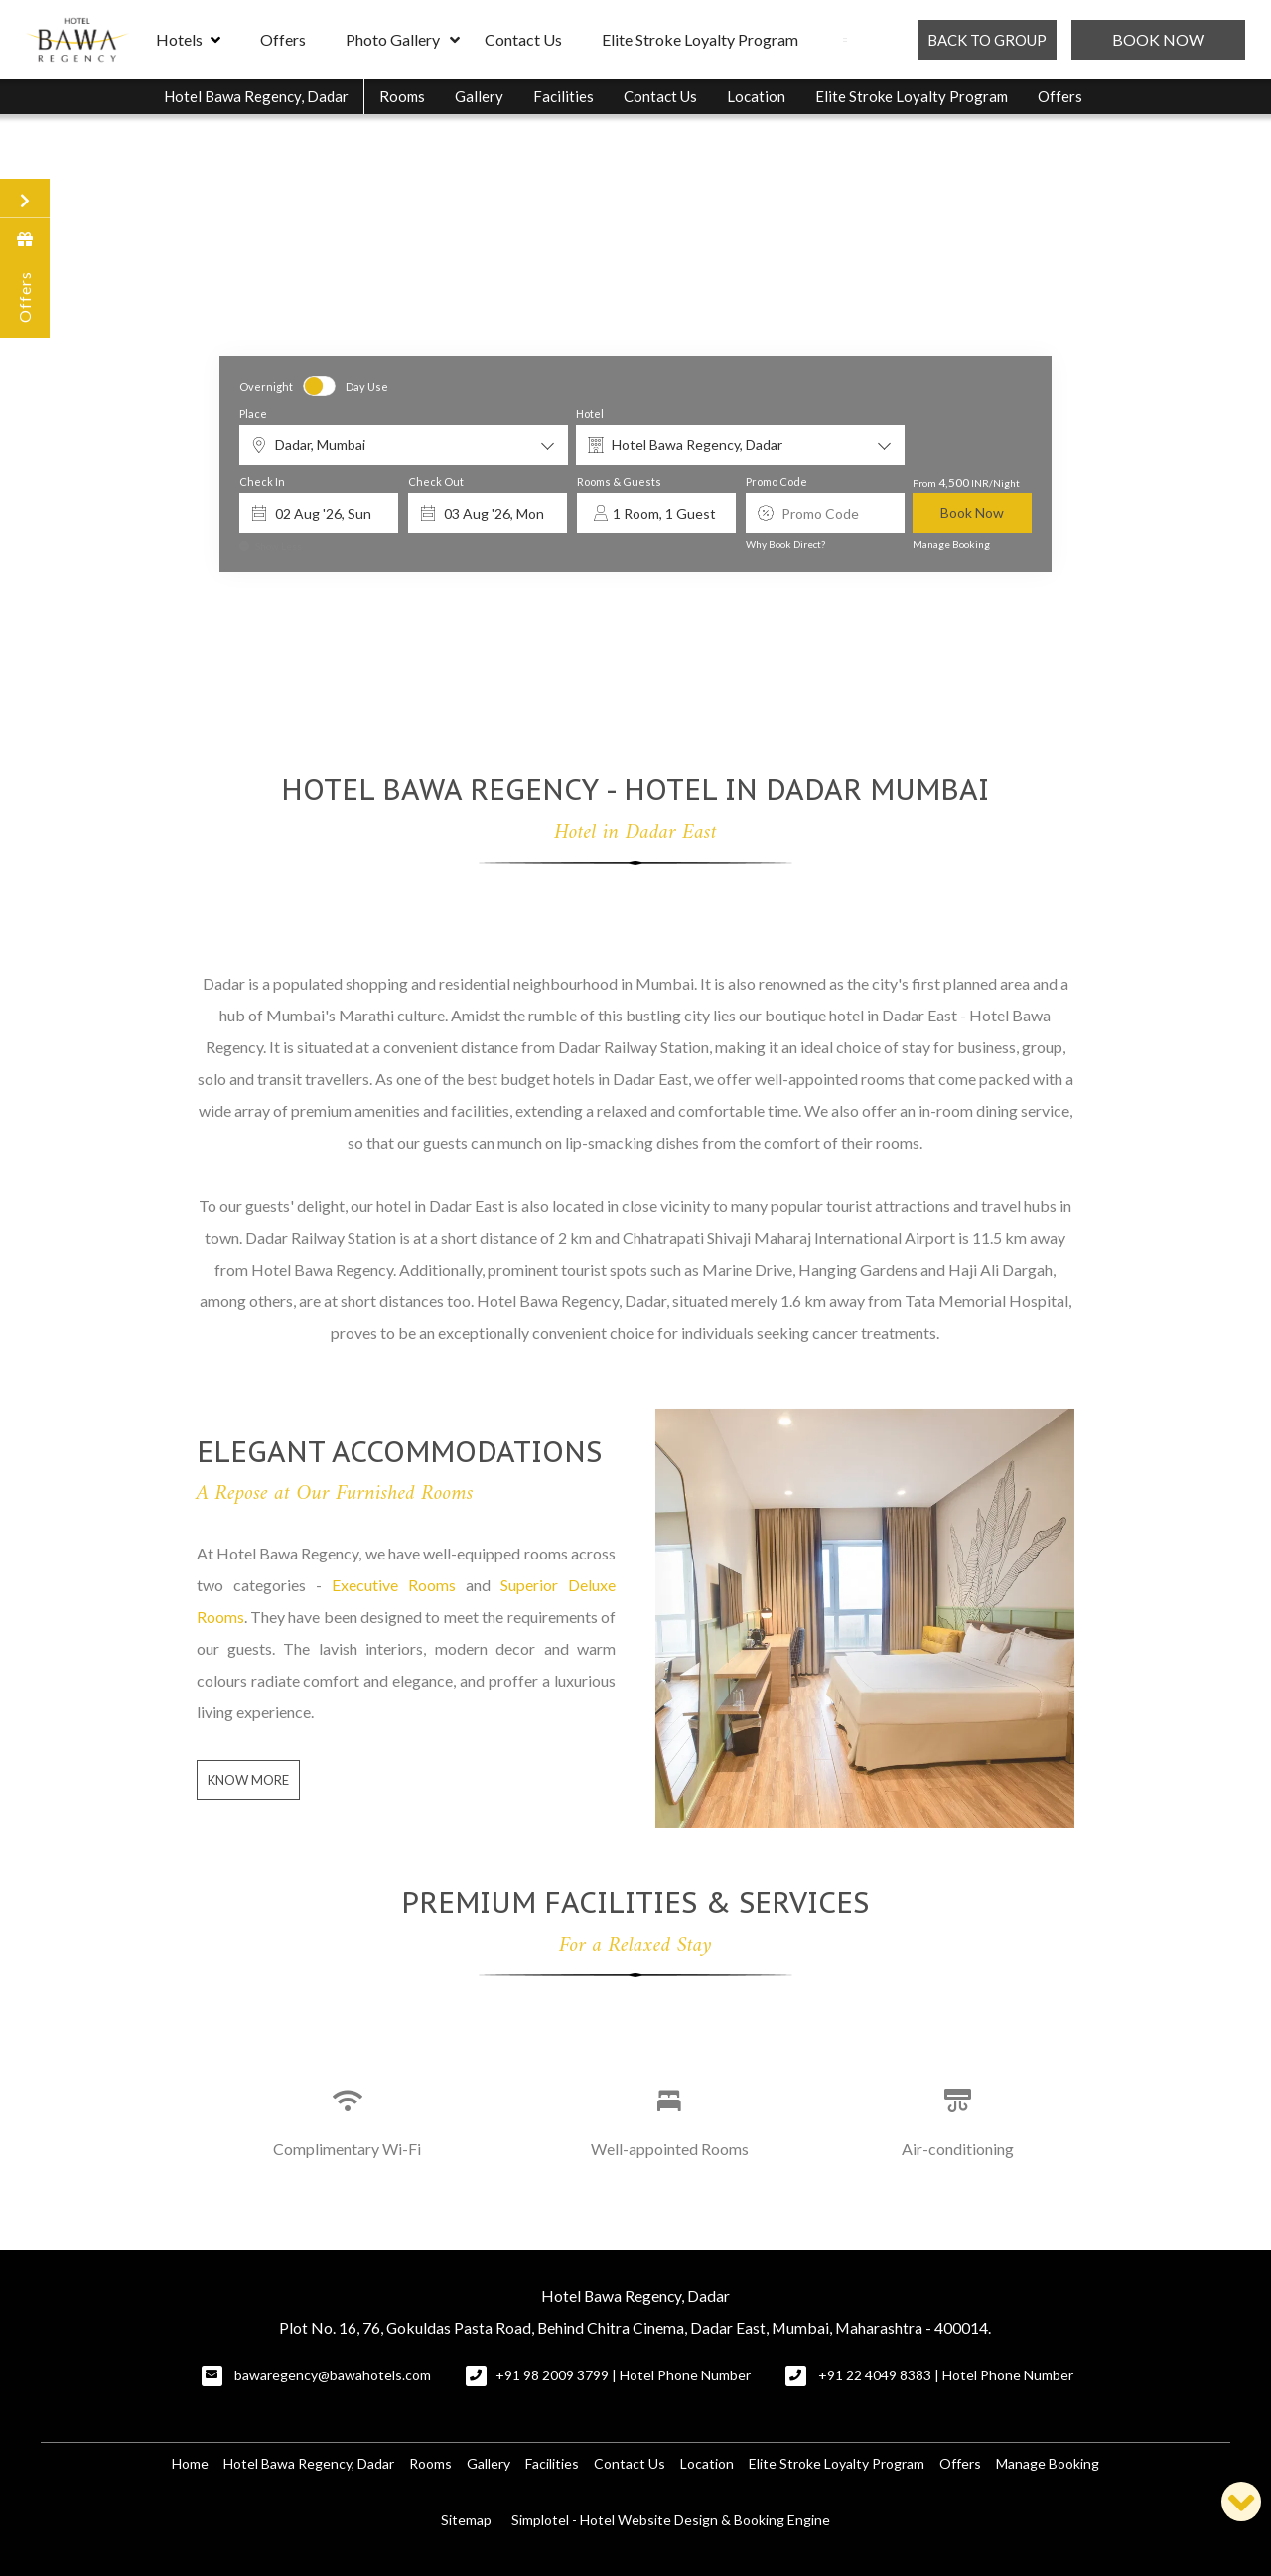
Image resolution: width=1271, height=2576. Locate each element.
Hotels (188, 40)
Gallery (479, 96)
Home (190, 2463)
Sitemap (466, 2519)
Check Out (436, 482)
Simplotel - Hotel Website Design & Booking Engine (670, 2519)
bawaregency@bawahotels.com (332, 2375)
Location (756, 96)
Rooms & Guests (619, 482)
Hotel (590, 413)
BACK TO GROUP (987, 40)
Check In (262, 482)
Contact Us (523, 39)
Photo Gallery (393, 39)
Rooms (402, 96)
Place (253, 413)
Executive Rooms (394, 1584)
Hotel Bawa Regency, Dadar (256, 96)
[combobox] (403, 445)
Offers (283, 39)
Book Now (1158, 39)
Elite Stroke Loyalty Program (700, 39)
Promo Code (776, 482)
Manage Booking (951, 544)
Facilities (563, 96)
